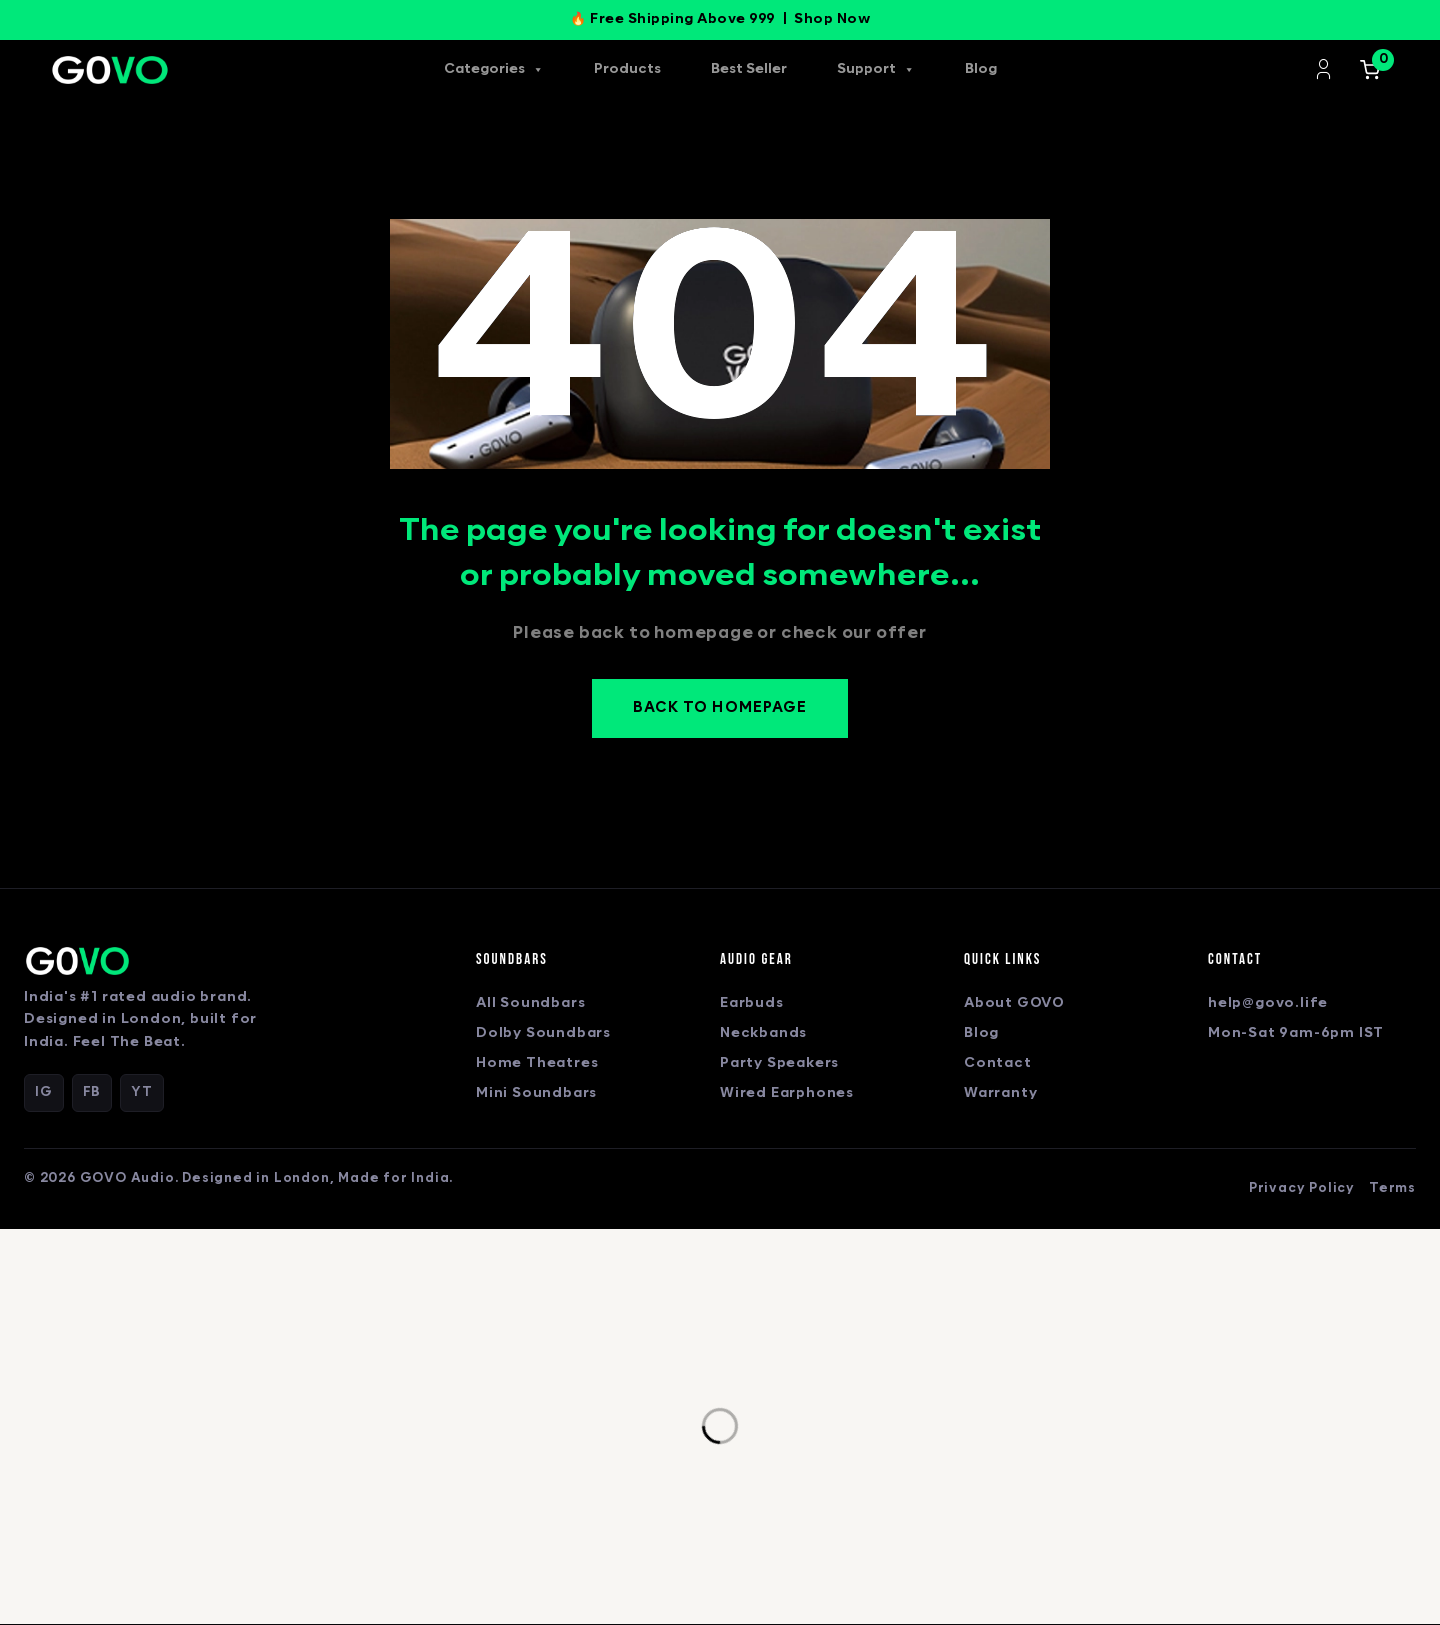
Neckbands (763, 1034)
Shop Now (832, 19)
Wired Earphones (787, 1094)
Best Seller (749, 69)
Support (876, 70)
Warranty (1000, 1094)
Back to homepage (720, 709)
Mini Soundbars (536, 1094)
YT (142, 1092)
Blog (981, 69)
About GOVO (1014, 1004)
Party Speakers (779, 1064)
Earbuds (752, 1004)
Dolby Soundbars (543, 1034)
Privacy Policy (1302, 1188)
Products (627, 69)
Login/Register (1323, 69)
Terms (1392, 1188)
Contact (998, 1064)
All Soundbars (530, 1004)
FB (92, 1092)
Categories (494, 70)
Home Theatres (537, 1064)
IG (44, 1092)
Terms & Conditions (785, 1546)
